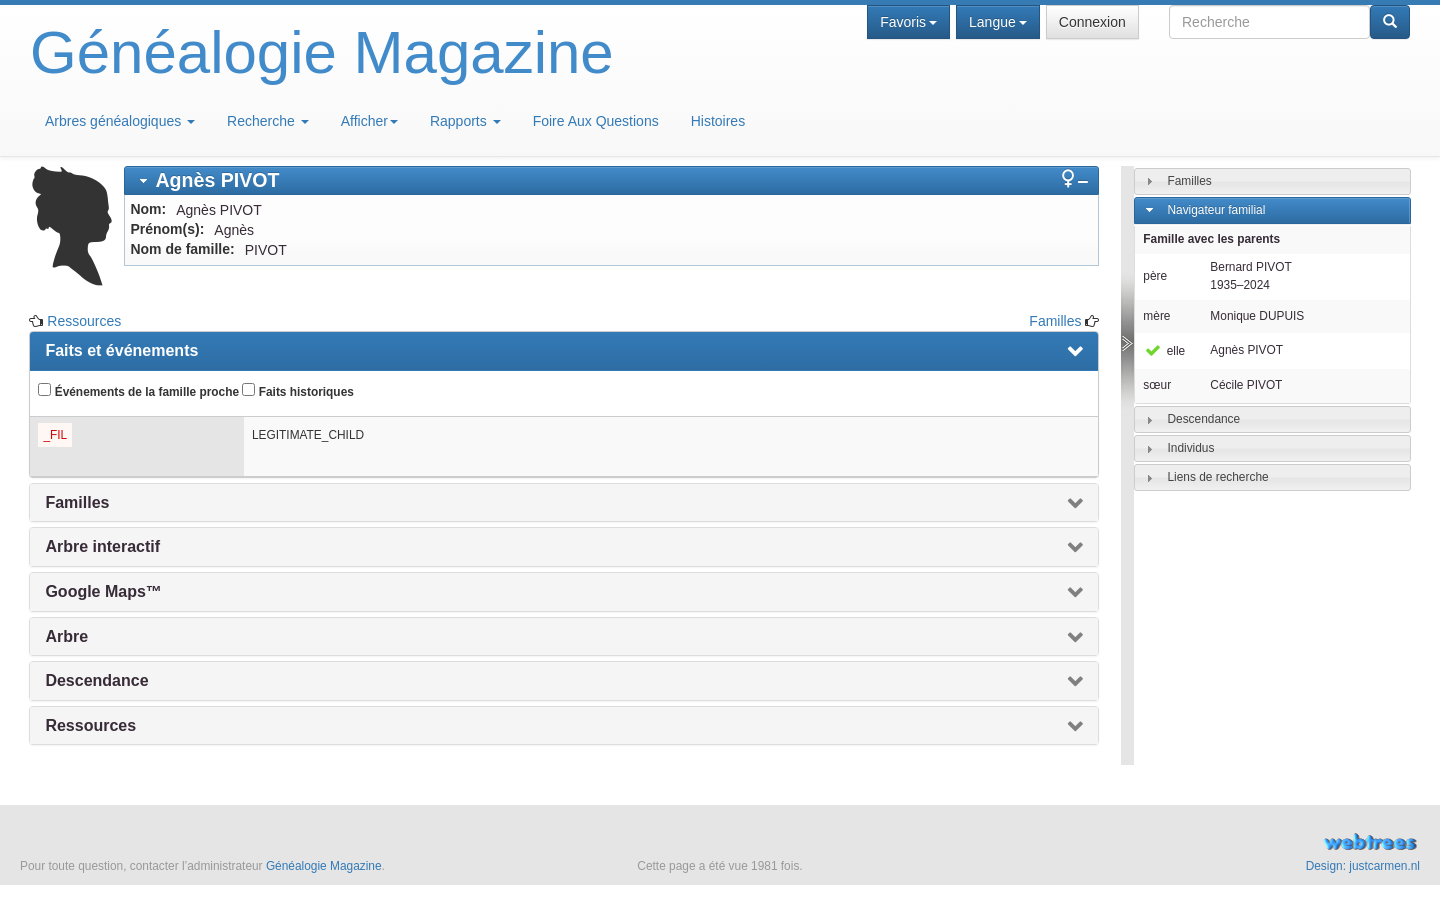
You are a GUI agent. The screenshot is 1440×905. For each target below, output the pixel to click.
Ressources (84, 321)
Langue (998, 22)
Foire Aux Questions (596, 121)
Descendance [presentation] (96, 680)
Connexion (1092, 22)
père (1155, 276)
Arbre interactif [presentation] (102, 546)
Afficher (369, 121)
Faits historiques (297, 391)
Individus (1190, 448)
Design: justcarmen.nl (1363, 866)
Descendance (1203, 419)
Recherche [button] (268, 121)
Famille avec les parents (1211, 239)
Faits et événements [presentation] (121, 350)
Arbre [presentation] (66, 636)
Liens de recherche (1217, 477)
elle (1164, 351)
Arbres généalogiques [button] (120, 121)
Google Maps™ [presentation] (103, 591)
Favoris (908, 22)
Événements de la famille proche (138, 391)
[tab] (611, 180)
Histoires (718, 121)
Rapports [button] (465, 121)
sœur (1157, 385)
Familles (1055, 321)
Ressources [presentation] (90, 725)
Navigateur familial (1216, 210)
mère (1156, 316)
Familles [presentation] (77, 502)
